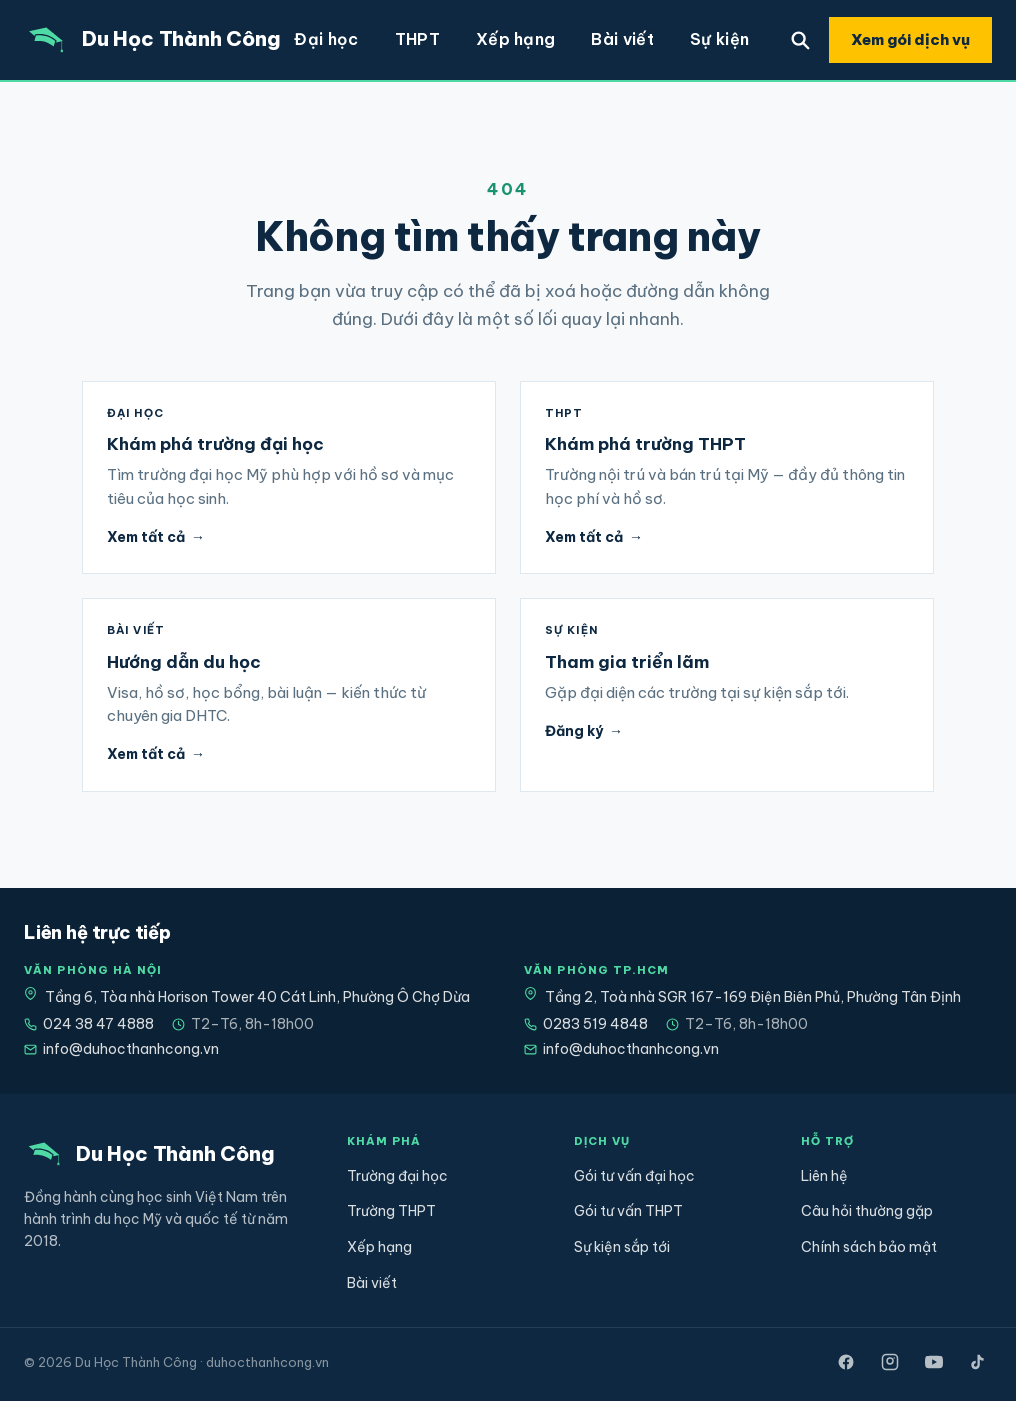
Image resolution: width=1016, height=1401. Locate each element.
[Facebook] (846, 1362)
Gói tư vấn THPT (628, 1211)
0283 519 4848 (586, 1024)
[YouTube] (934, 1362)
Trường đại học (397, 1176)
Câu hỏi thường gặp (867, 1211)
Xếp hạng (516, 39)
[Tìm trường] (800, 40)
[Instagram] (890, 1362)
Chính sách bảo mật (869, 1247)
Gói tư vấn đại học (634, 1176)
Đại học (326, 39)
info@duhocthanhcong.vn (121, 1049)
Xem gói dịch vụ (910, 39)
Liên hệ (824, 1176)
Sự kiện (719, 39)
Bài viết (622, 39)
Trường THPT (391, 1211)
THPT (417, 39)
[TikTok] (978, 1362)
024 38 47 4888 (89, 1024)
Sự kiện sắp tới (622, 1247)
